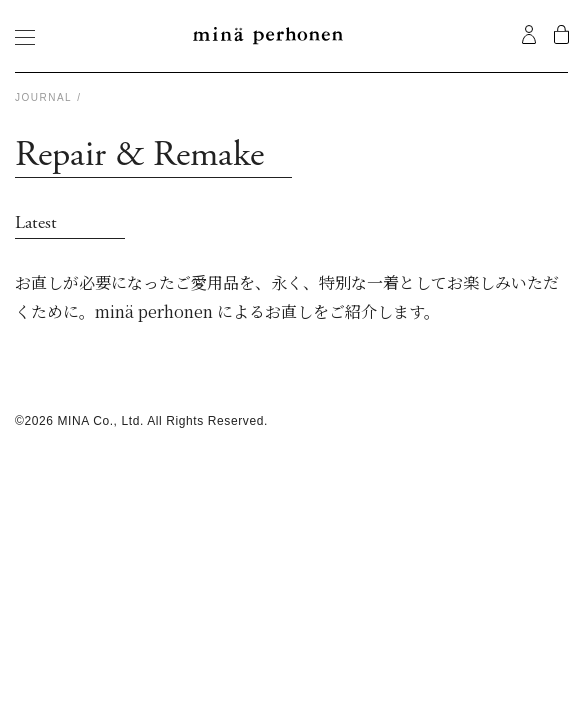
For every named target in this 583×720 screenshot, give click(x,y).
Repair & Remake (139, 156)
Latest (36, 222)
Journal (43, 97)
